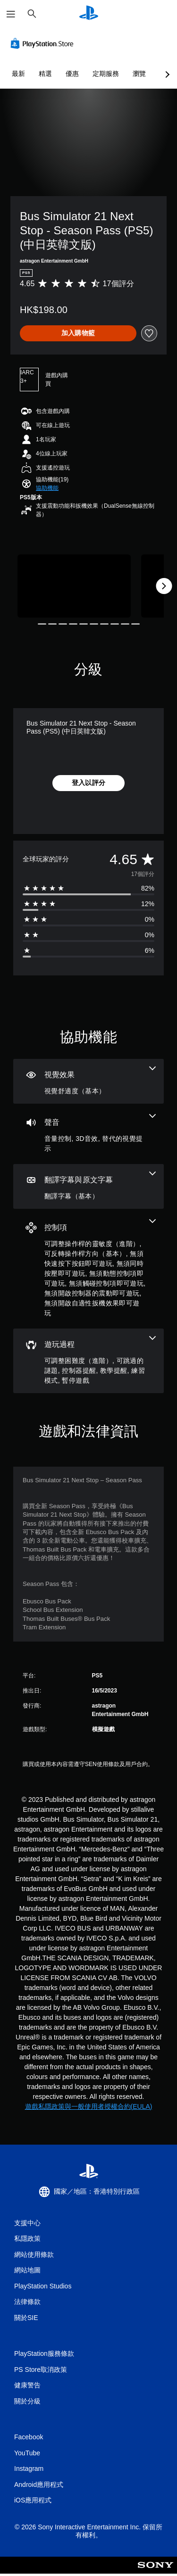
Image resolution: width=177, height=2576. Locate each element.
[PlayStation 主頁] (89, 14)
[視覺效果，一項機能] (88, 1081)
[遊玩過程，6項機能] (88, 1361)
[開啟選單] (10, 14)
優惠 (72, 73)
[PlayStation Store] (44, 43)
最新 (18, 73)
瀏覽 (139, 73)
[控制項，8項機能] (88, 1269)
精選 (45, 73)
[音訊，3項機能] (88, 1133)
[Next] (164, 586)
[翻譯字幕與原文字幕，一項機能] (88, 1186)
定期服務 (106, 73)
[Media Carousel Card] (74, 586)
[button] (47, 488)
